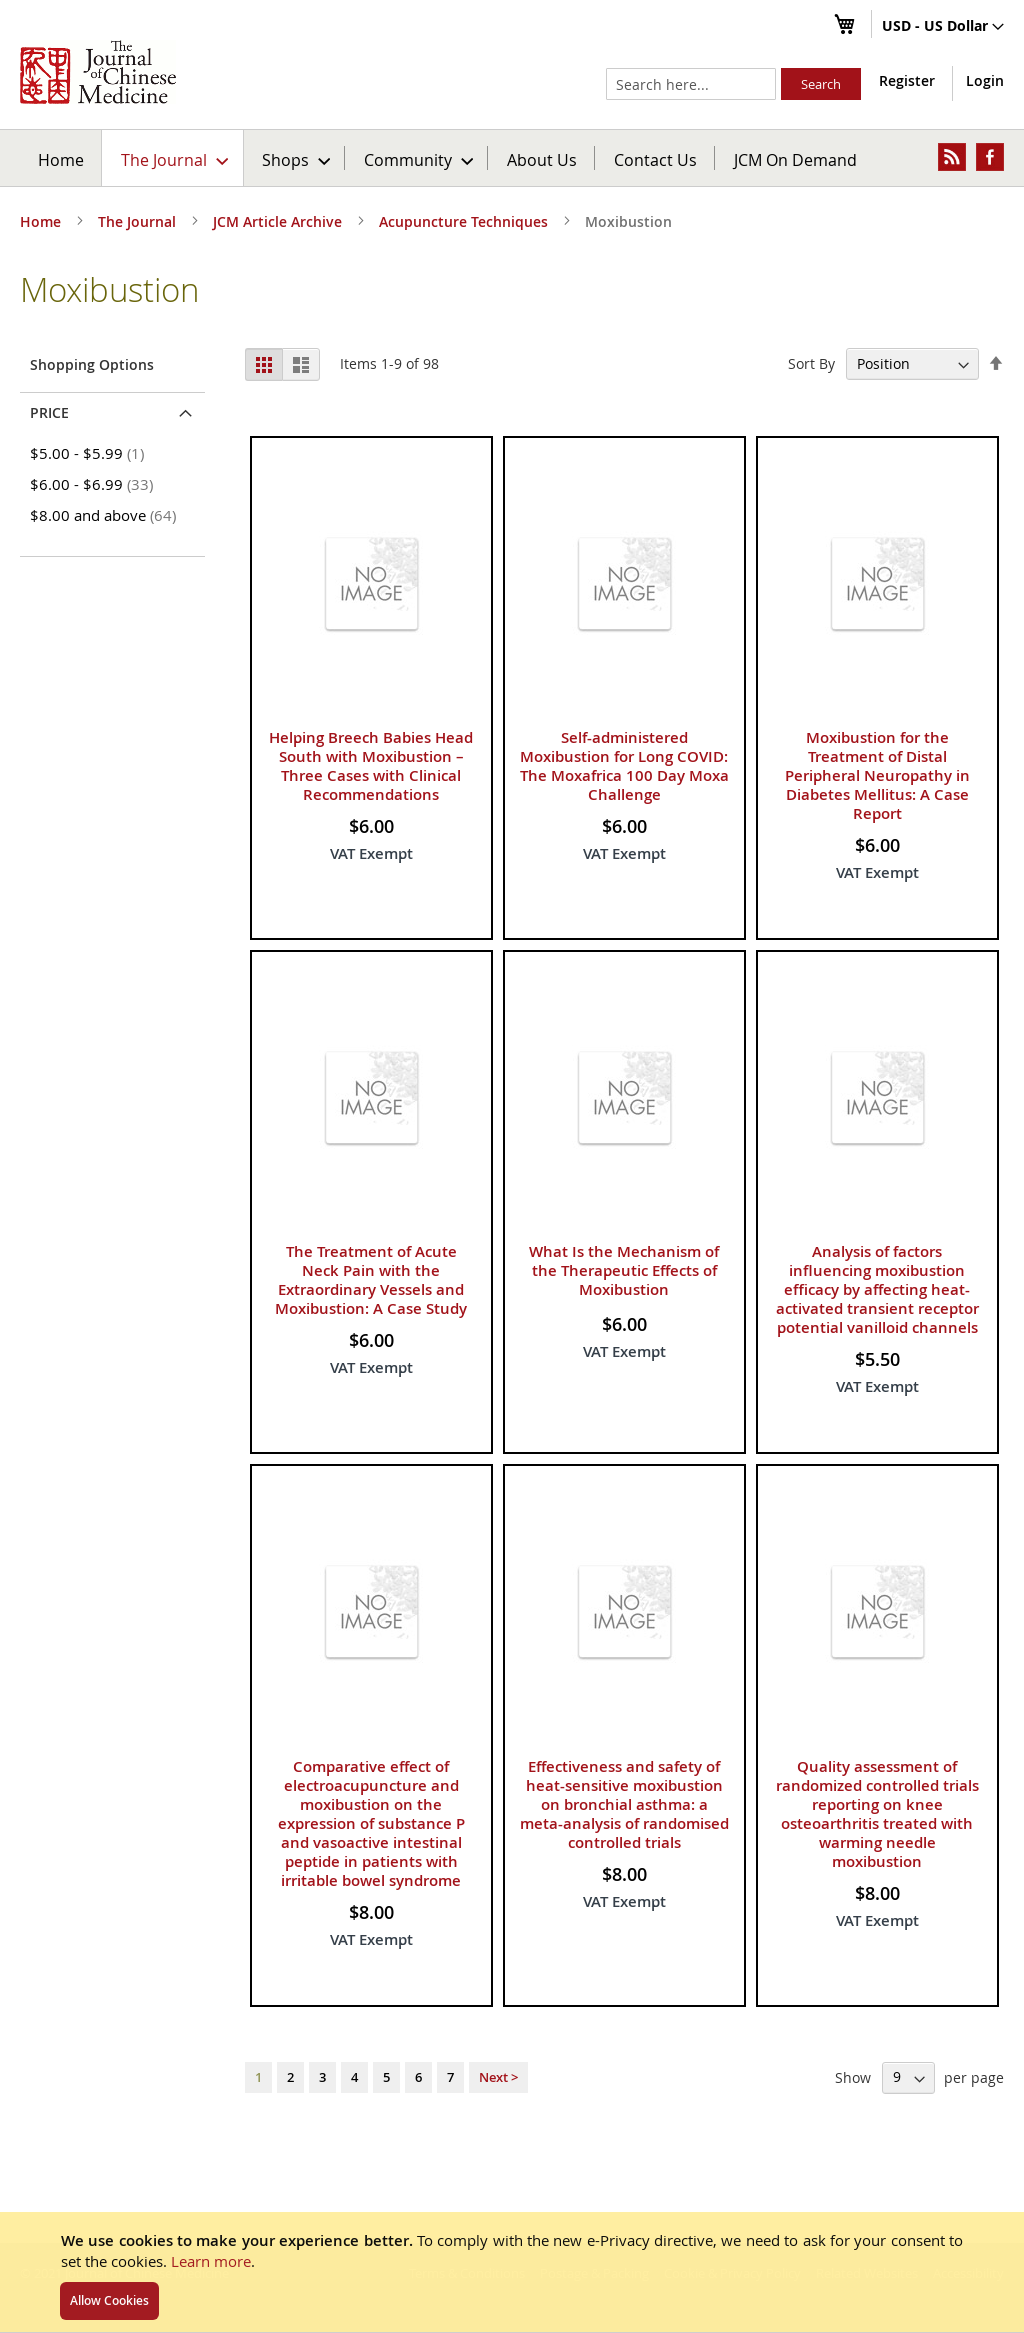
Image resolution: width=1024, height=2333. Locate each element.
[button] (943, 27)
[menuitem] (173, 158)
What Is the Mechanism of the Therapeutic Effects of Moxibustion (624, 1270)
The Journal (139, 221)
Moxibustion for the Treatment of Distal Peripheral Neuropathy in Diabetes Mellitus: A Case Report (877, 775)
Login (985, 80)
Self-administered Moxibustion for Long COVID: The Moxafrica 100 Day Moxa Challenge (624, 766)
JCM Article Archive (279, 221)
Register (907, 80)
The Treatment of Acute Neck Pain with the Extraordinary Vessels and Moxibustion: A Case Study (371, 1280)
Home (61, 159)
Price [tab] (49, 412)
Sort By (811, 363)
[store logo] (98, 72)
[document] (512, 2272)
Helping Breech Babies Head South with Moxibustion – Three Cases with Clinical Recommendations (371, 766)
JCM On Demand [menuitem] (795, 159)
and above (106, 515)
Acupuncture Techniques (465, 221)
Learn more (211, 2261)
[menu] (512, 158)
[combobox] (691, 84)
